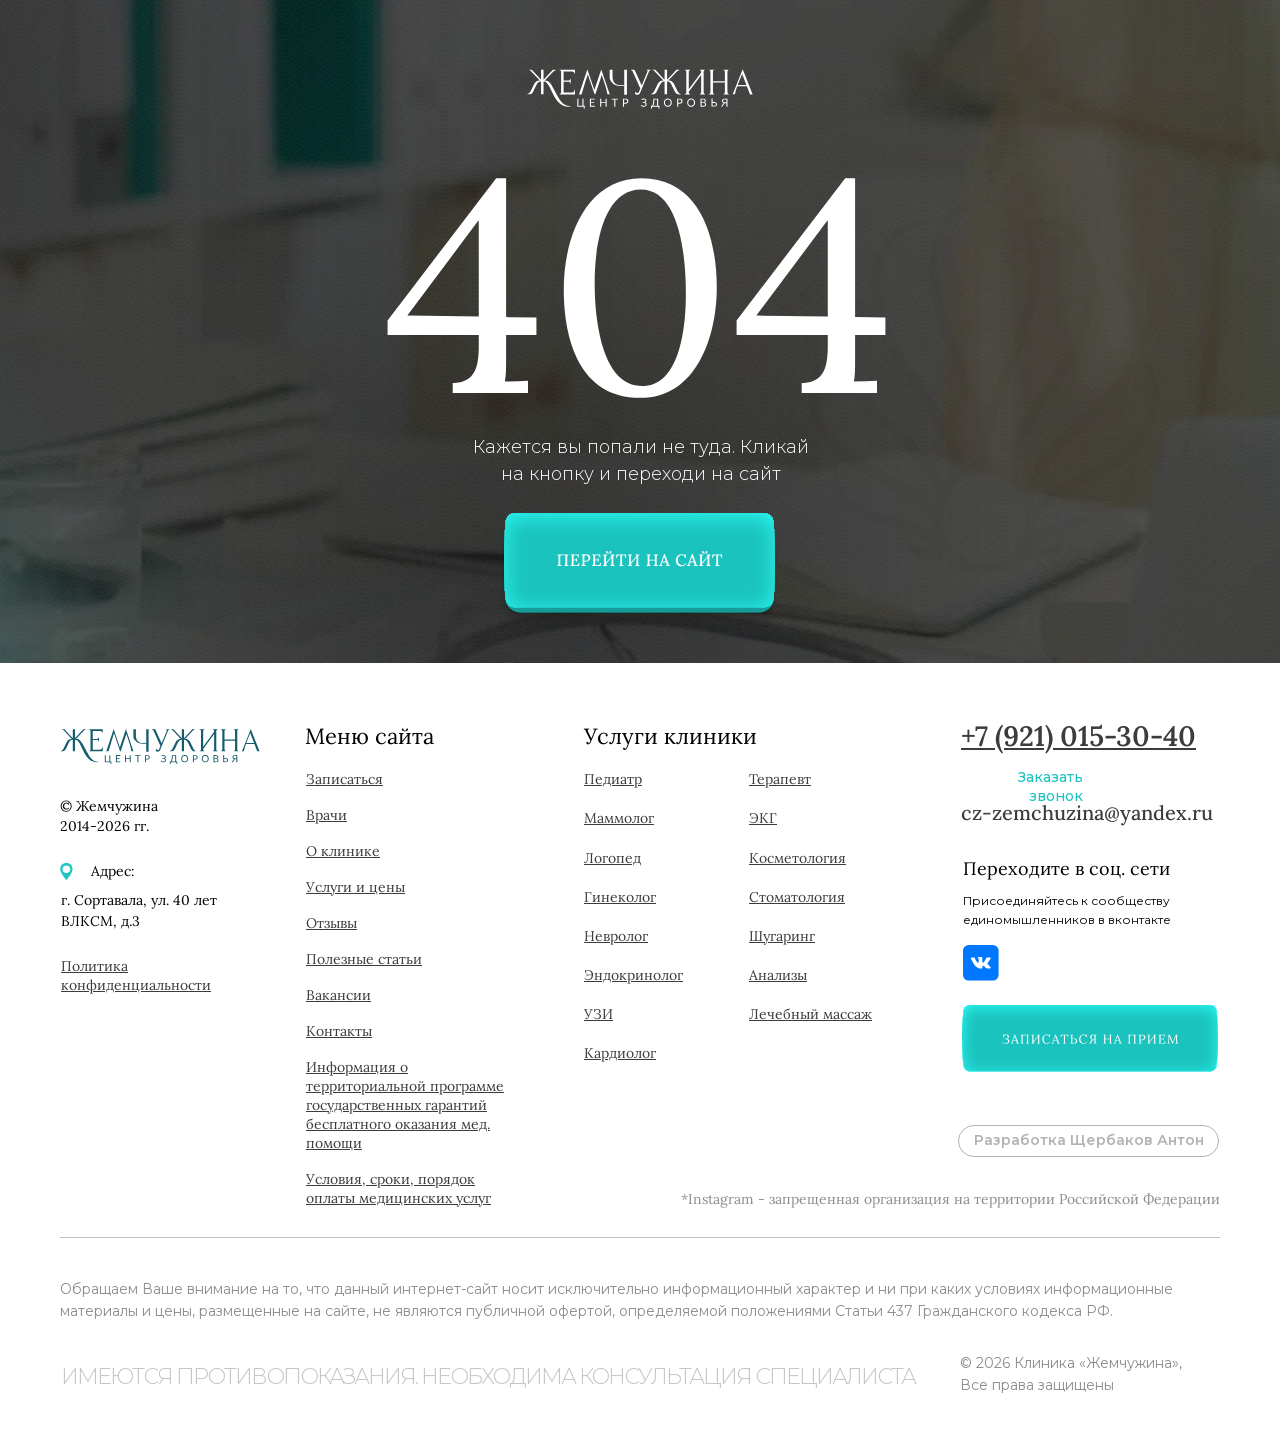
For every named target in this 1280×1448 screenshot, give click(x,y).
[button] (1090, 1038)
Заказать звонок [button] (1050, 786)
